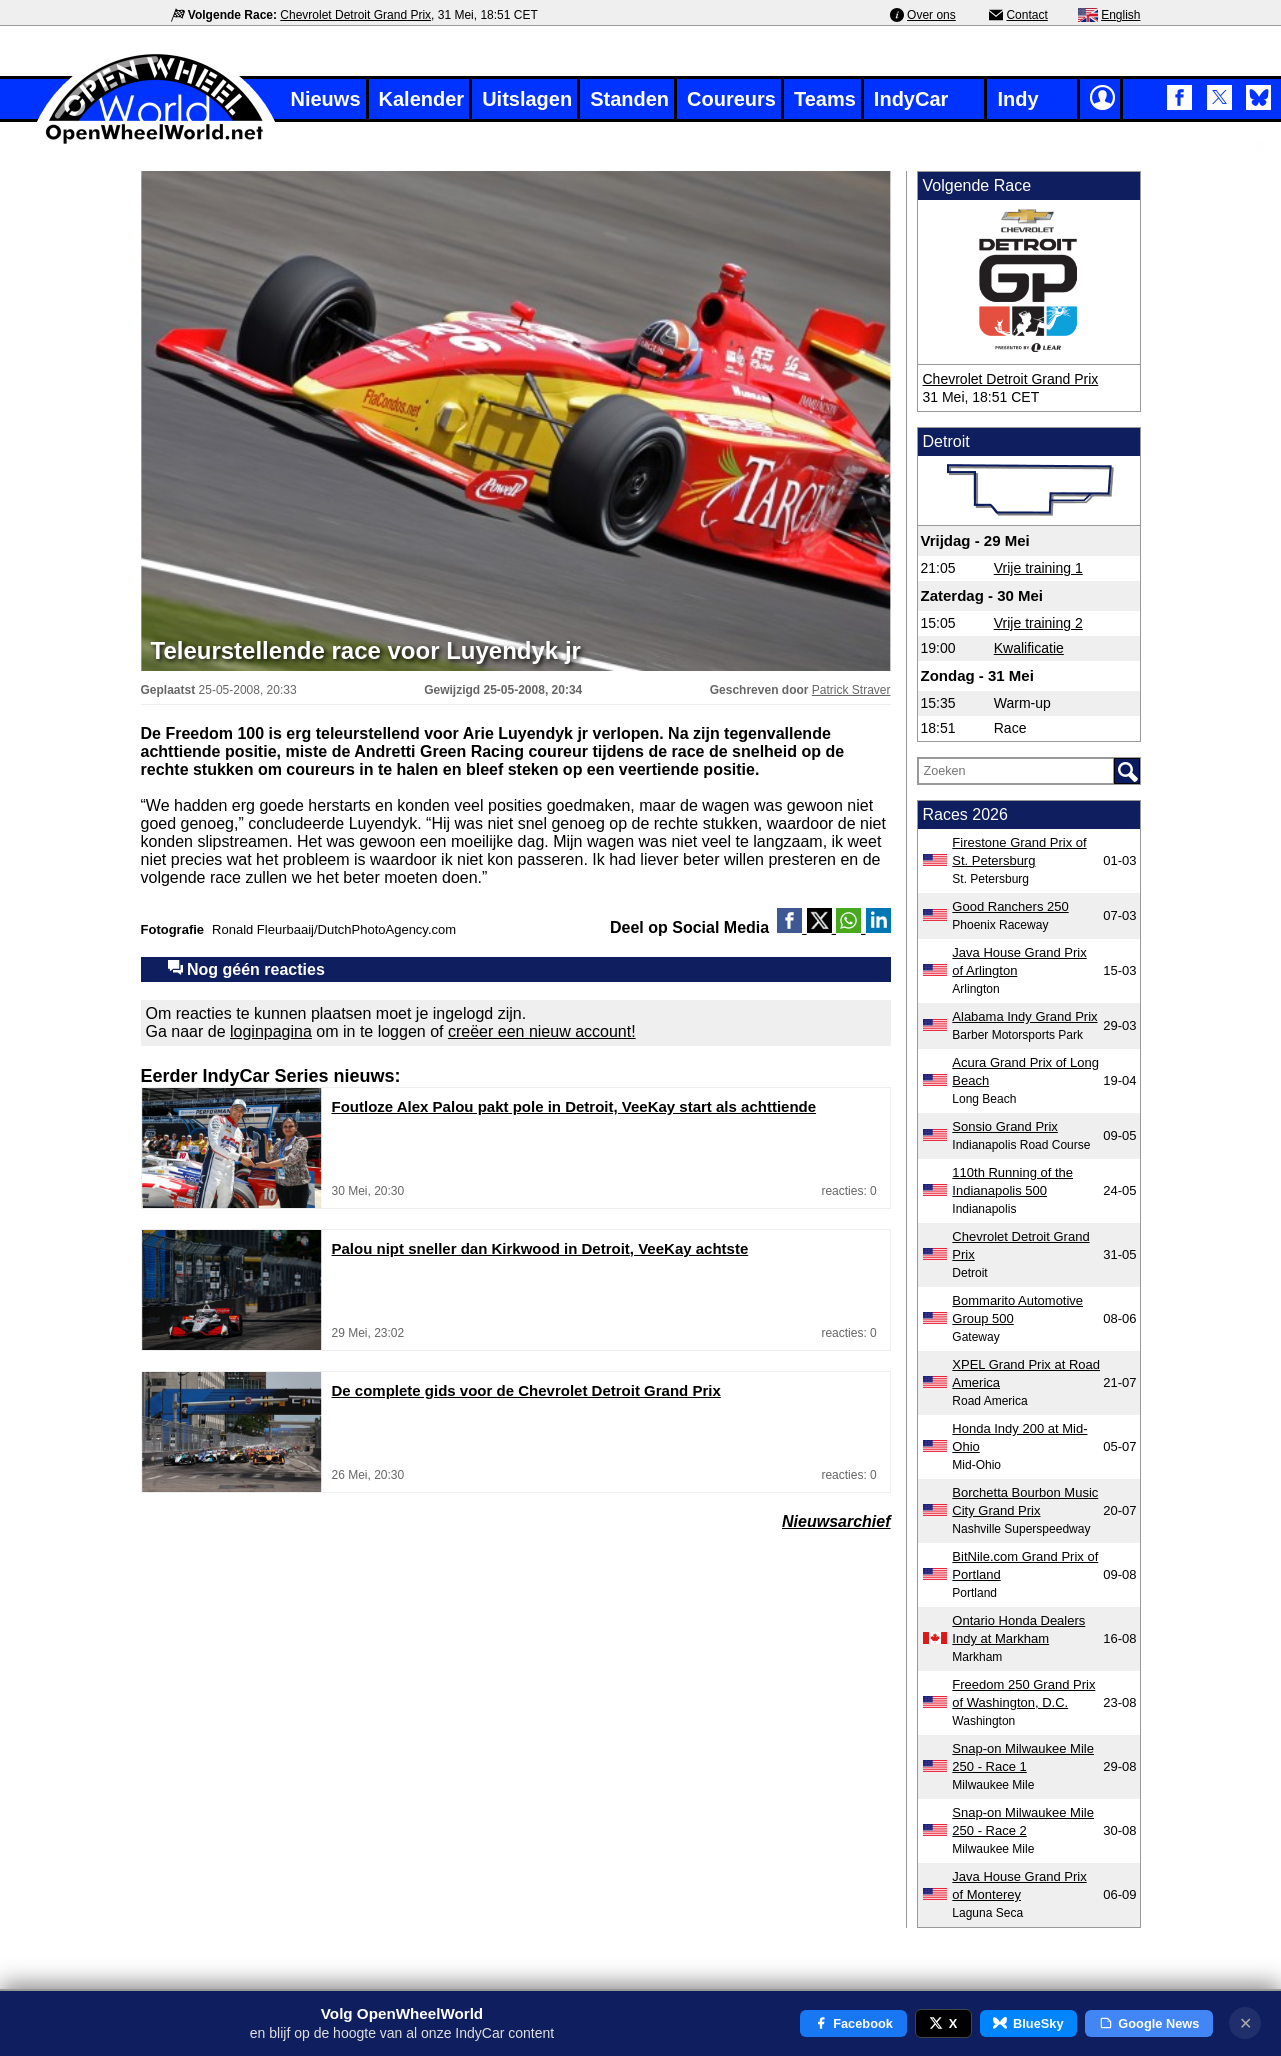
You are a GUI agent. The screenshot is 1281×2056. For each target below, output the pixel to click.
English (1120, 15)
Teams (825, 99)
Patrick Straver (851, 690)
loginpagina (271, 1031)
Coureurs (731, 99)
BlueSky (1028, 2023)
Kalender (422, 99)
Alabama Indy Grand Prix (1024, 1016)
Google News (1149, 2023)
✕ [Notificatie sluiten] (1245, 2023)
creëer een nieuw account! (542, 1031)
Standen (629, 99)
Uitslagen (527, 99)
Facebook (853, 2023)
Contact (1026, 15)
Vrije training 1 (1038, 568)
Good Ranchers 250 (1010, 906)
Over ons (931, 15)
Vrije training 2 (1038, 623)
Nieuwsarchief (836, 1521)
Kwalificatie (1029, 648)
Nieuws (326, 99)
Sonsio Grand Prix (1005, 1126)
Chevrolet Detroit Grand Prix (355, 15)
